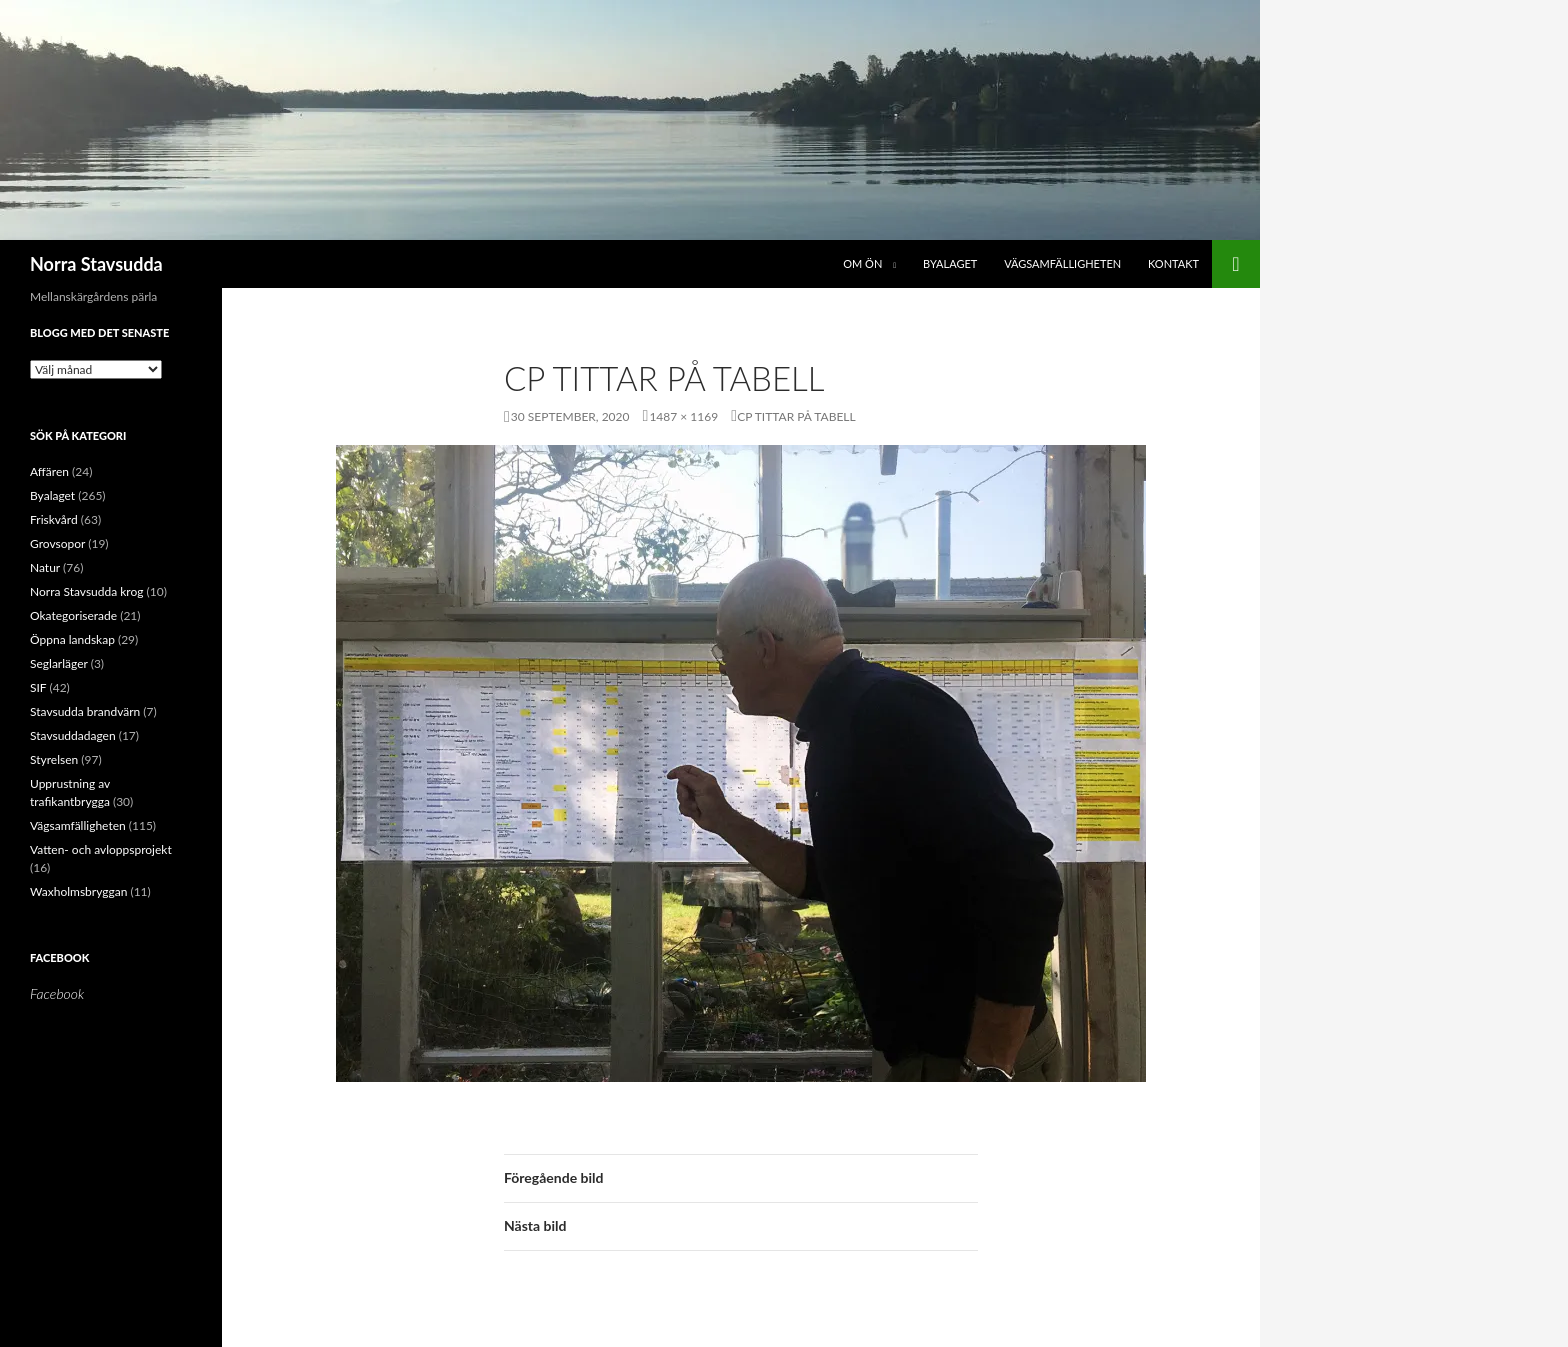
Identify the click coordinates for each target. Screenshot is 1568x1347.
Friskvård (54, 519)
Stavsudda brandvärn (85, 711)
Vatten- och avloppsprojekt (101, 849)
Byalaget (950, 263)
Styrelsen (54, 759)
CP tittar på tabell (796, 416)
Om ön (862, 263)
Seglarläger (59, 663)
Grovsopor (57, 543)
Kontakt (1173, 263)
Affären (49, 471)
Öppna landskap (72, 639)
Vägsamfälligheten (1062, 263)
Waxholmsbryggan (78, 891)
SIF (38, 687)
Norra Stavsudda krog (87, 591)
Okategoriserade (73, 615)
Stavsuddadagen (73, 735)
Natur (45, 567)
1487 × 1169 (683, 416)
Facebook (59, 957)
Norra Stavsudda (96, 264)
